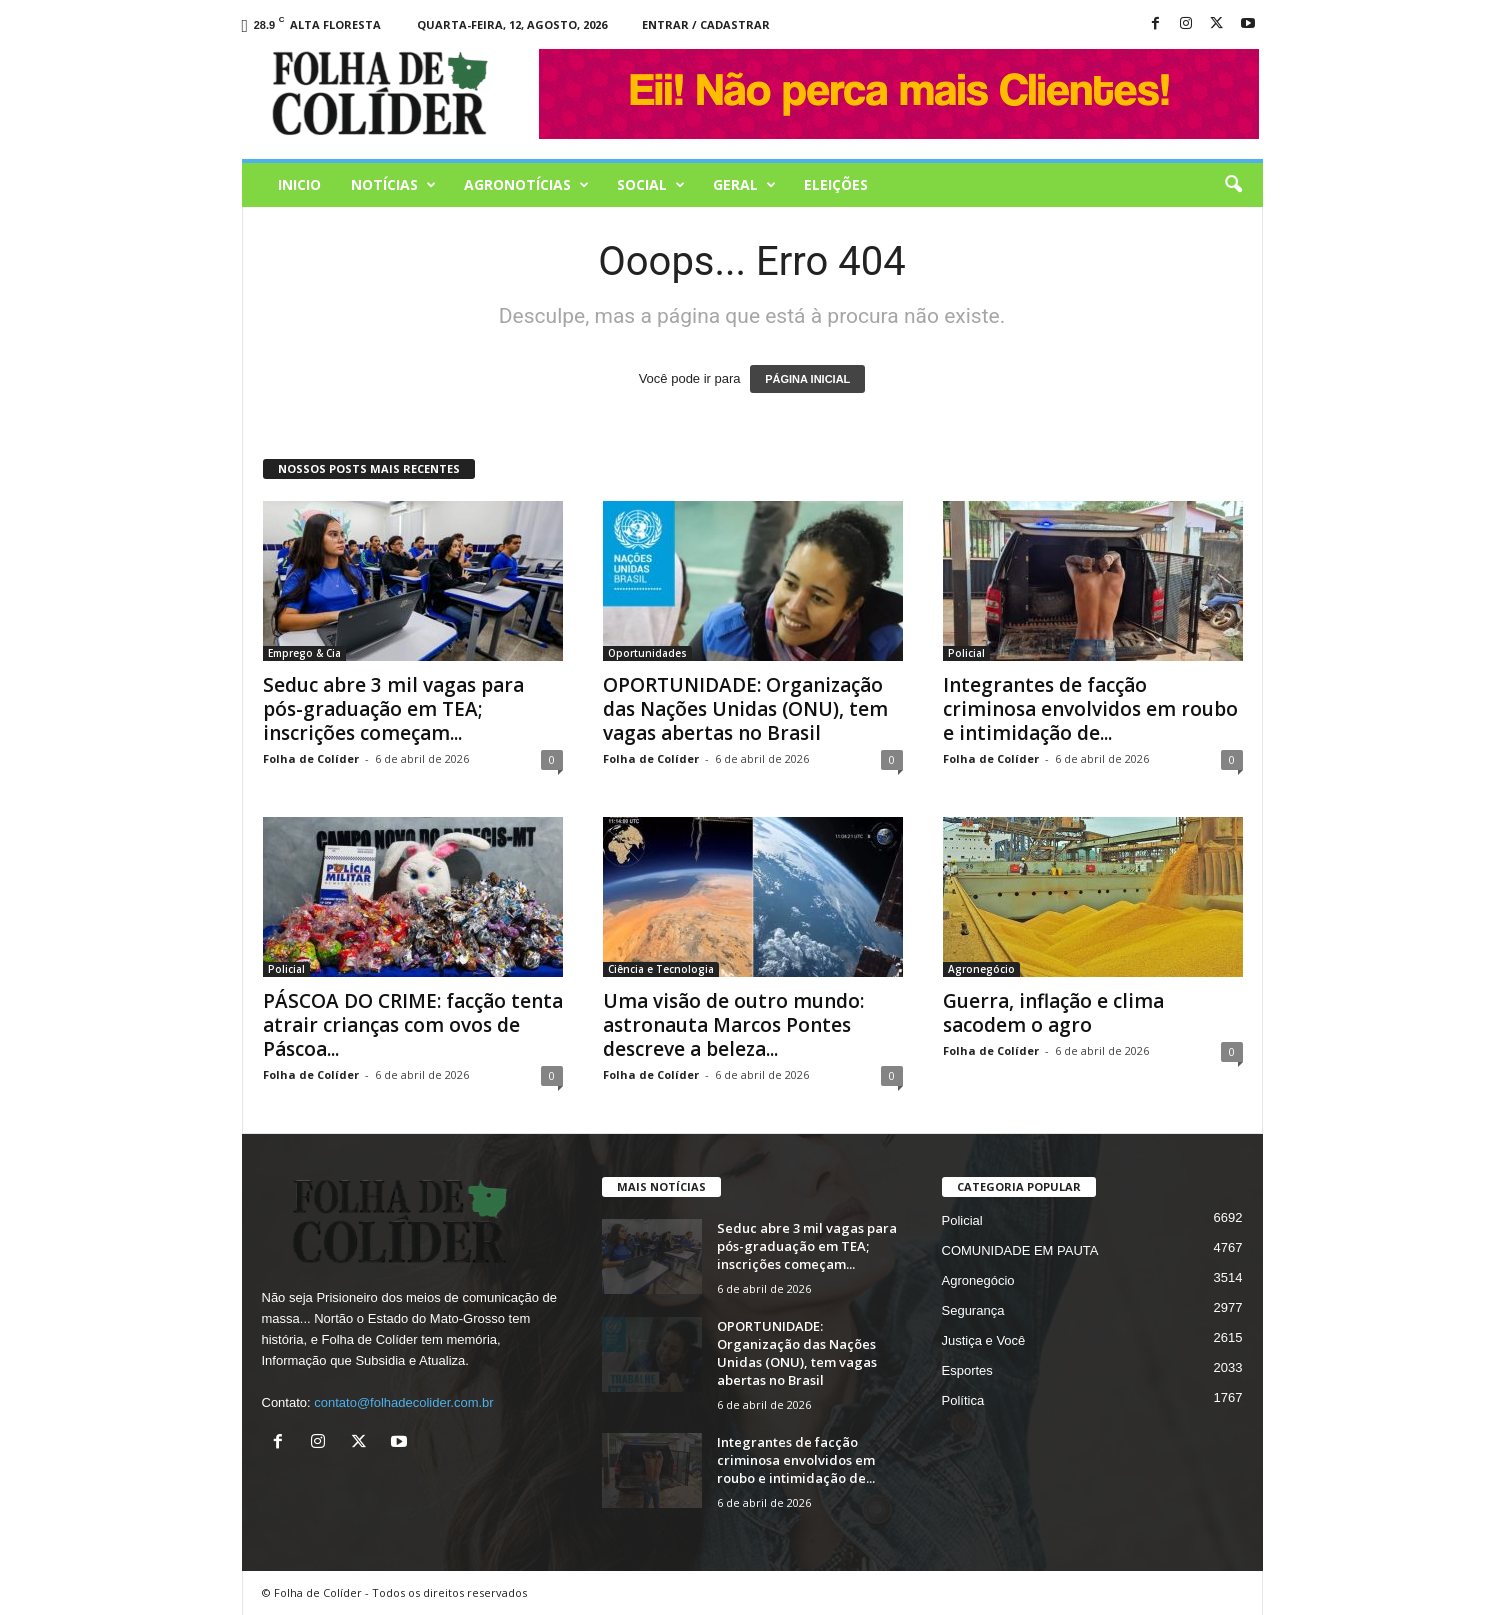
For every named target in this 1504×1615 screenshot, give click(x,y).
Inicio (299, 184)
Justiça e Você (984, 1340)
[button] (1233, 185)
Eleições (836, 184)
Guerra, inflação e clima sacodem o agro (1053, 1013)
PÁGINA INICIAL (807, 379)
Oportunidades (647, 653)
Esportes (967, 1370)
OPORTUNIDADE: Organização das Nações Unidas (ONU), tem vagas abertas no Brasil (745, 709)
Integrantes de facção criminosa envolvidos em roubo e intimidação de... (1090, 709)
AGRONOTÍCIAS (526, 185)
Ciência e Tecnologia (661, 969)
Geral (744, 185)
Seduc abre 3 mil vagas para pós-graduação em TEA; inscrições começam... (393, 709)
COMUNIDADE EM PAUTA (1020, 1250)
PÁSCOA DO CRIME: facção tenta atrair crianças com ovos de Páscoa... (413, 1025)
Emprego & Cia (304, 653)
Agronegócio (981, 969)
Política (963, 1400)
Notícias (393, 185)
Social (651, 185)
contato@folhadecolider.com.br (403, 1402)
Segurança (973, 1310)
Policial (966, 653)
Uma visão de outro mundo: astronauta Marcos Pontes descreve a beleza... (733, 1025)
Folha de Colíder (311, 758)
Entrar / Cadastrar (706, 24)
